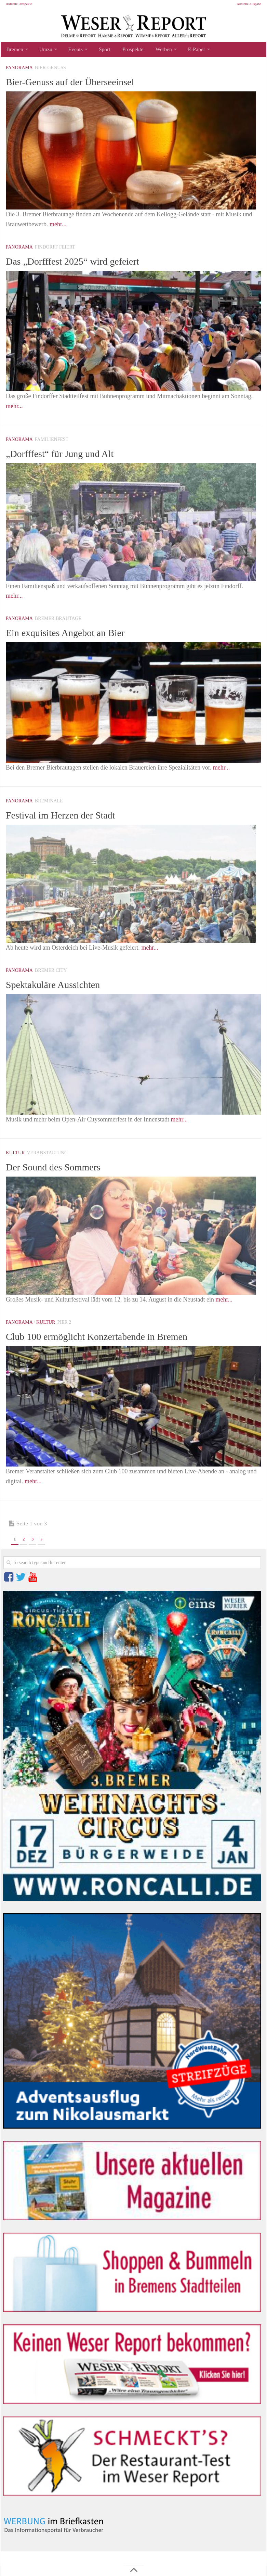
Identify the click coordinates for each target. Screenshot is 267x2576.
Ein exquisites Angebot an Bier (74, 634)
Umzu (44, 50)
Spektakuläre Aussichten (60, 986)
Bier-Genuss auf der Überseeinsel (79, 83)
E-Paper (187, 50)
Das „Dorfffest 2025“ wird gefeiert (82, 263)
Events (72, 50)
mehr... (58, 226)
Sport (100, 50)
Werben (155, 50)
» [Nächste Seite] (41, 1540)
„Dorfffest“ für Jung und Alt (67, 455)
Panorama (19, 69)
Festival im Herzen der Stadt (68, 817)
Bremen (14, 50)
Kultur (15, 1154)
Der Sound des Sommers (60, 1169)
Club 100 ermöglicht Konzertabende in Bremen (110, 1338)
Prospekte (126, 50)
